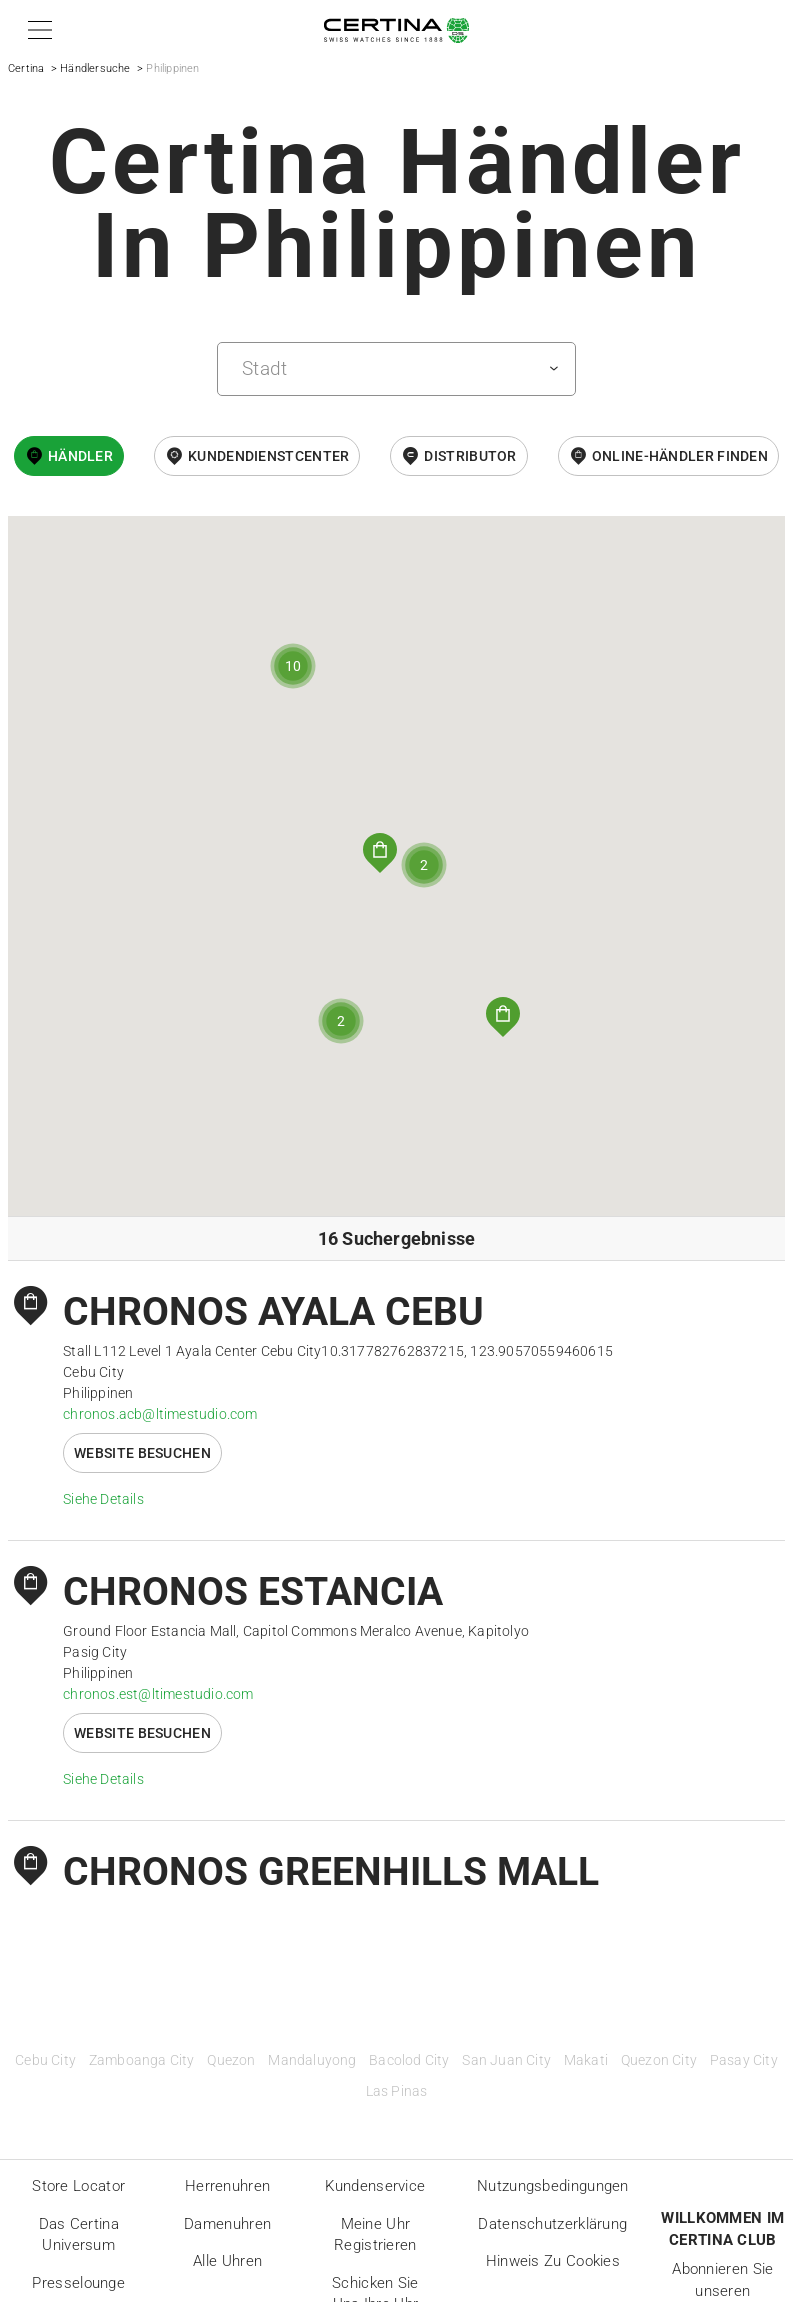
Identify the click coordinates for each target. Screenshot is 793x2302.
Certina (26, 68)
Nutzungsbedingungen (553, 2186)
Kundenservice (375, 2186)
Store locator (78, 2186)
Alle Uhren (227, 2261)
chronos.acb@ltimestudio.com (160, 1414)
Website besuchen (142, 1453)
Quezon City (659, 2060)
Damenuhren (227, 2224)
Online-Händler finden (680, 456)
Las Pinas (397, 2091)
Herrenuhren (227, 2186)
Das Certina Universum (79, 2235)
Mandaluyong (312, 2060)
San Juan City (506, 2060)
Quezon (231, 2060)
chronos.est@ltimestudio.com (158, 1694)
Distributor (470, 456)
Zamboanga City (142, 2060)
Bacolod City (409, 2060)
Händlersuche (95, 68)
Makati (586, 2060)
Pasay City (744, 2060)
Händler (80, 456)
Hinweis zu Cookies (553, 2261)
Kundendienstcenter (268, 456)
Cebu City (45, 2060)
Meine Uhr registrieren (375, 2235)
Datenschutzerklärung (552, 2224)
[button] (36, 30)
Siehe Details (103, 1499)
